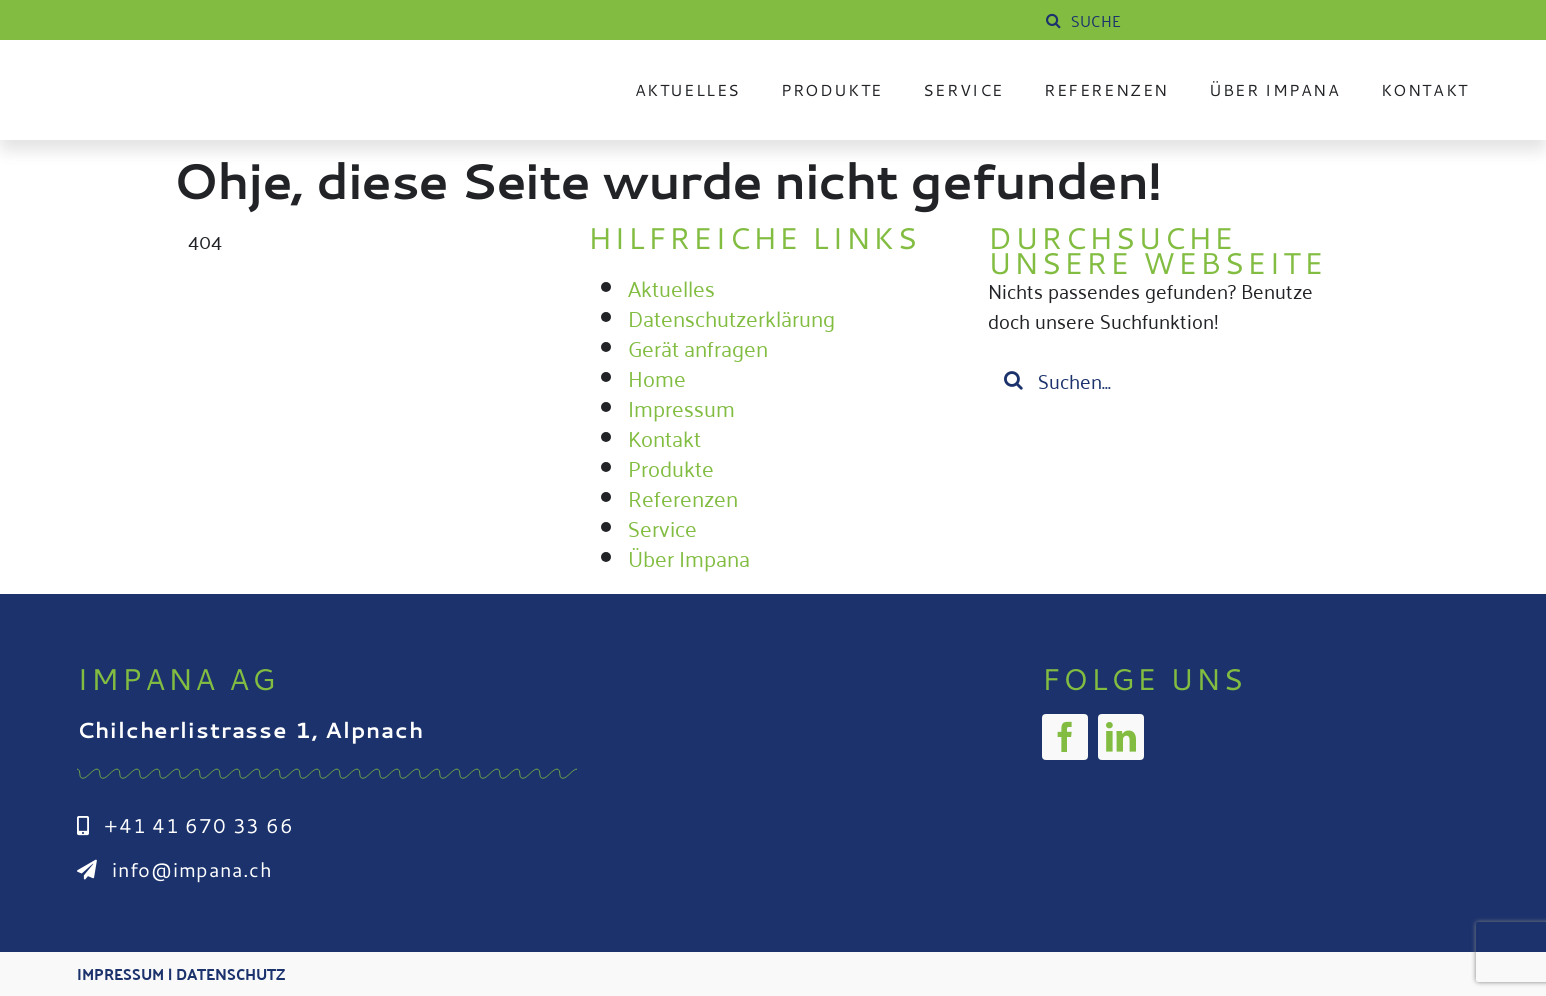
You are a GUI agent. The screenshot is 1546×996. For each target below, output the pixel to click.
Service (662, 527)
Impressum (681, 407)
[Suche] (1054, 20)
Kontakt (664, 437)
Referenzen (683, 497)
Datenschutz (230, 973)
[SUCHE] (1192, 20)
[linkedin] (1121, 737)
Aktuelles (671, 287)
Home (657, 377)
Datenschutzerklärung (731, 317)
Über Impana (689, 557)
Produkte (671, 467)
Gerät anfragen (698, 347)
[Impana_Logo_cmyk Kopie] (202, 74)
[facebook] (1065, 737)
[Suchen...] (1173, 380)
